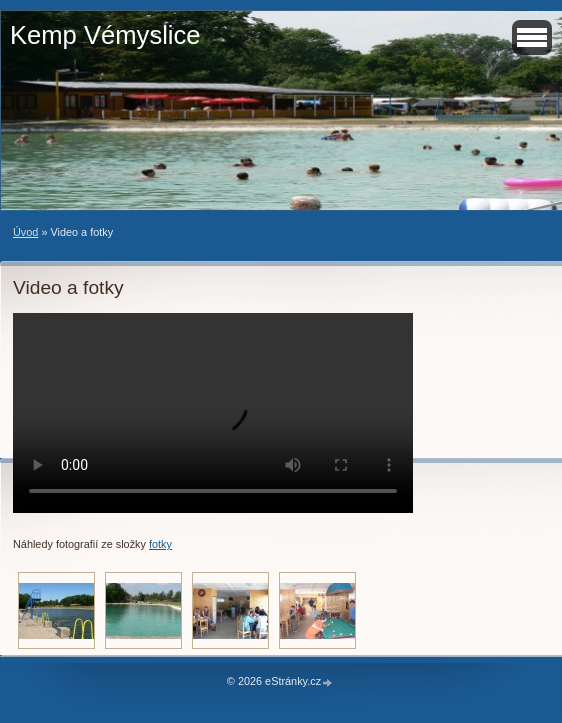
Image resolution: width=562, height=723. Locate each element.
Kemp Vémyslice (105, 35)
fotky (160, 544)
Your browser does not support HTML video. (213, 413)
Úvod (25, 232)
